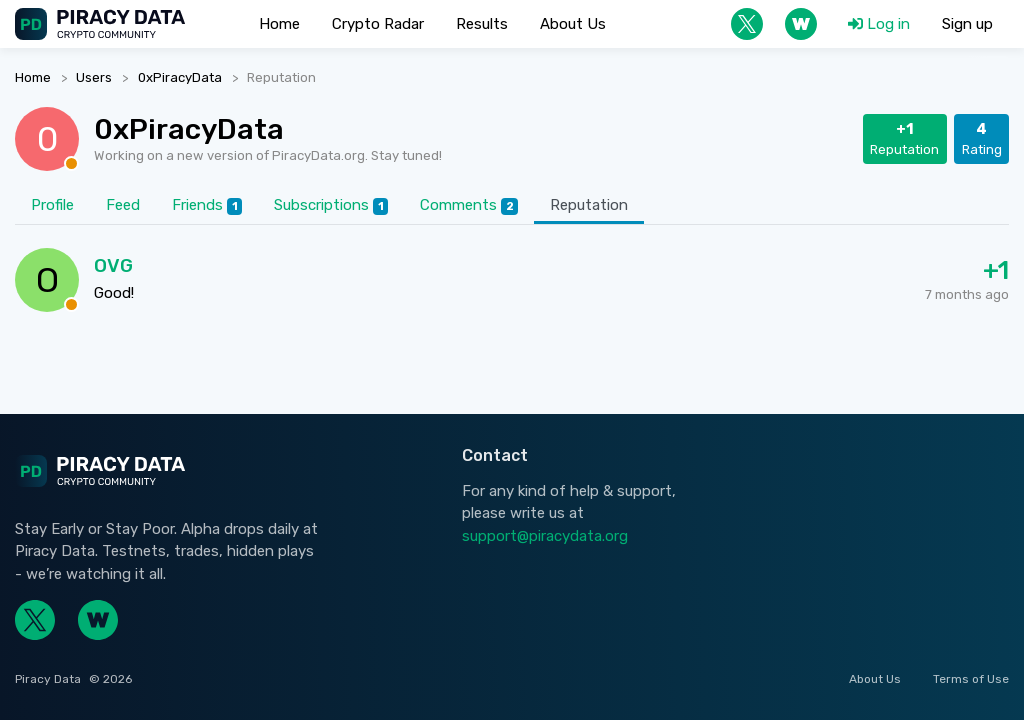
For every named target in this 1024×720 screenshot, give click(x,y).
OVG (113, 265)
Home (33, 77)
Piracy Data (48, 679)
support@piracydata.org (545, 536)
